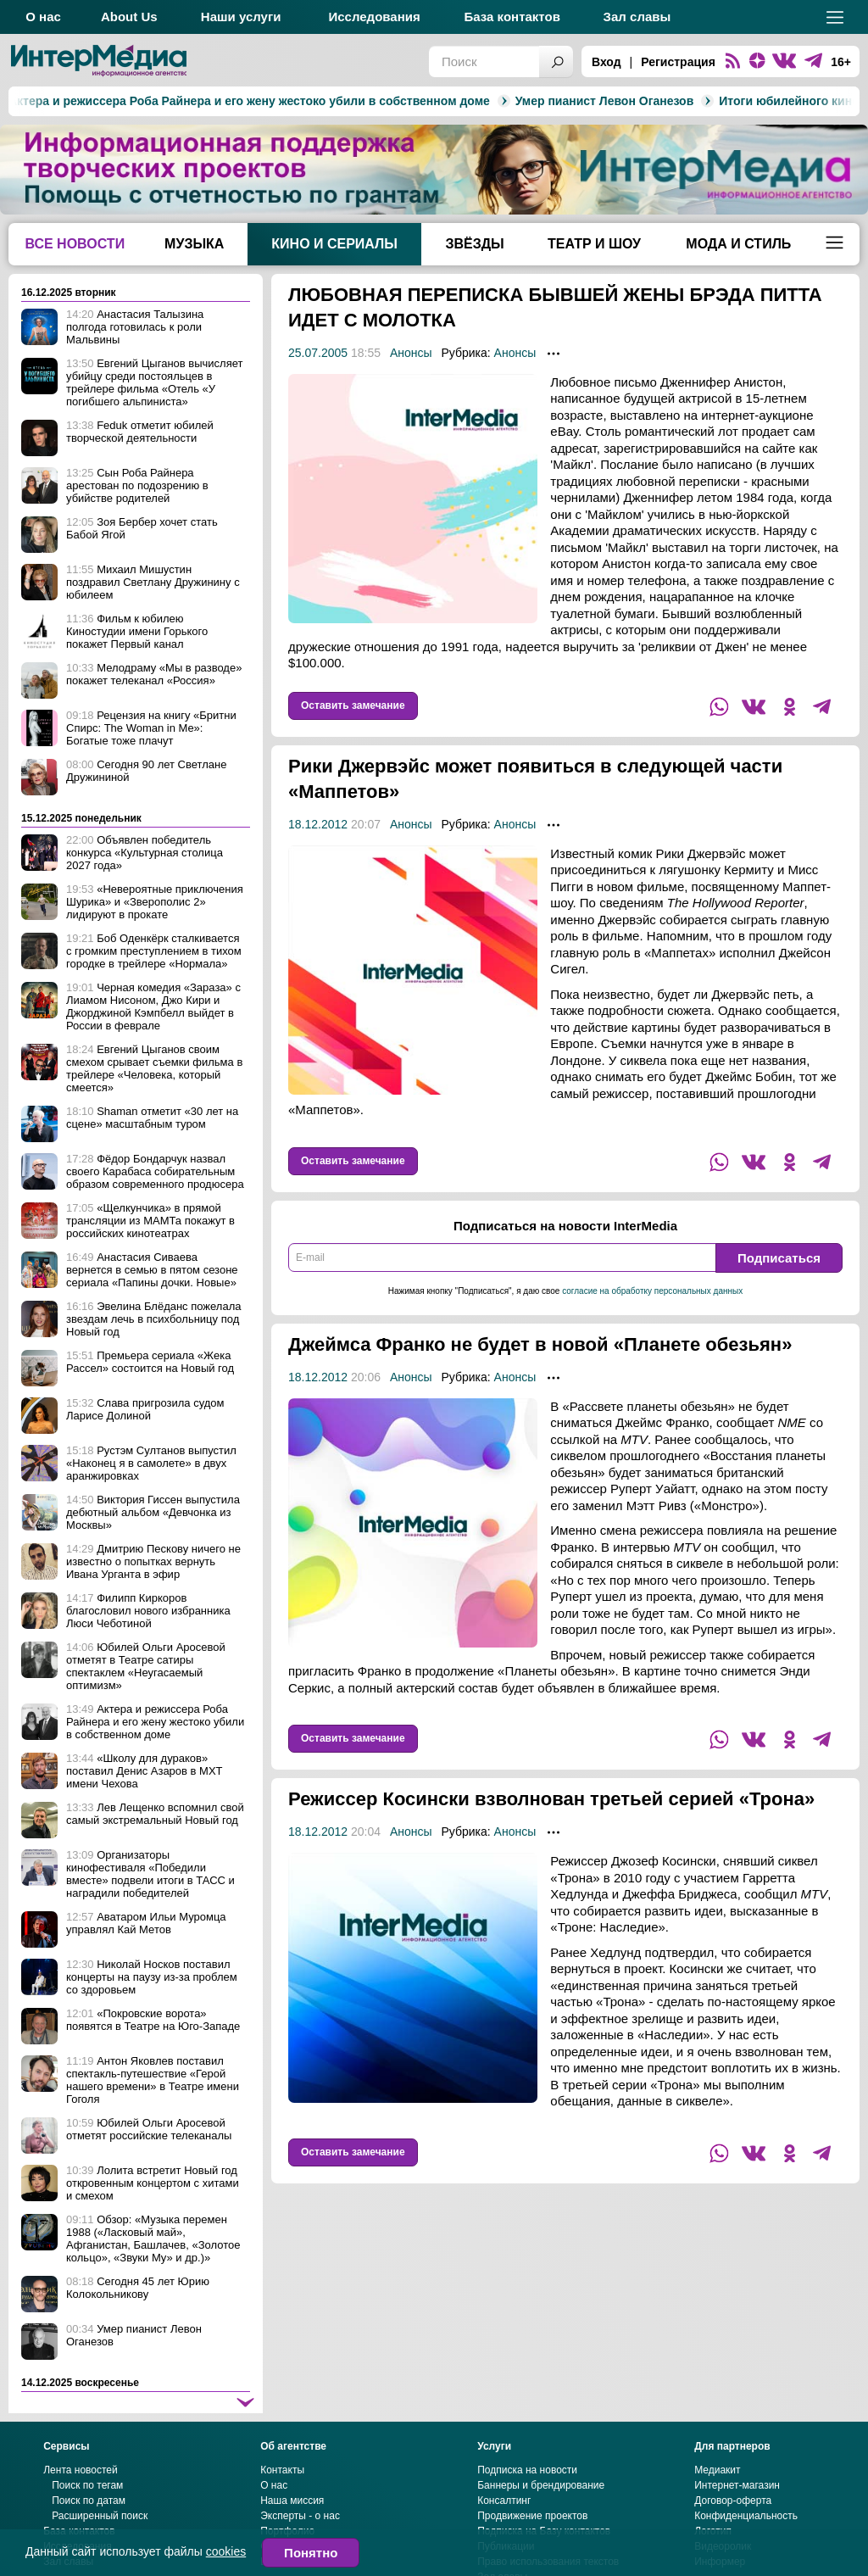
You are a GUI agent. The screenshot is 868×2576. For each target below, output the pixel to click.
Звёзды (474, 244)
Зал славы (637, 16)
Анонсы (411, 353)
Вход (606, 62)
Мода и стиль (738, 244)
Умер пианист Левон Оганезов (442, 101)
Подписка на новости (527, 2521)
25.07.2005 (318, 353)
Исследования (374, 16)
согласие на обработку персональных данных (652, 1291)
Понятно (310, 2552)
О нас (43, 16)
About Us (129, 16)
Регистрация (678, 62)
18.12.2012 (318, 824)
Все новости (75, 244)
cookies (226, 2551)
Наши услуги (241, 16)
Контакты (282, 2521)
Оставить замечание (353, 705)
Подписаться (779, 1258)
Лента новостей (80, 2521)
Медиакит (717, 2521)
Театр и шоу (594, 244)
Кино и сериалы (334, 244)
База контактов (512, 16)
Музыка (194, 244)
